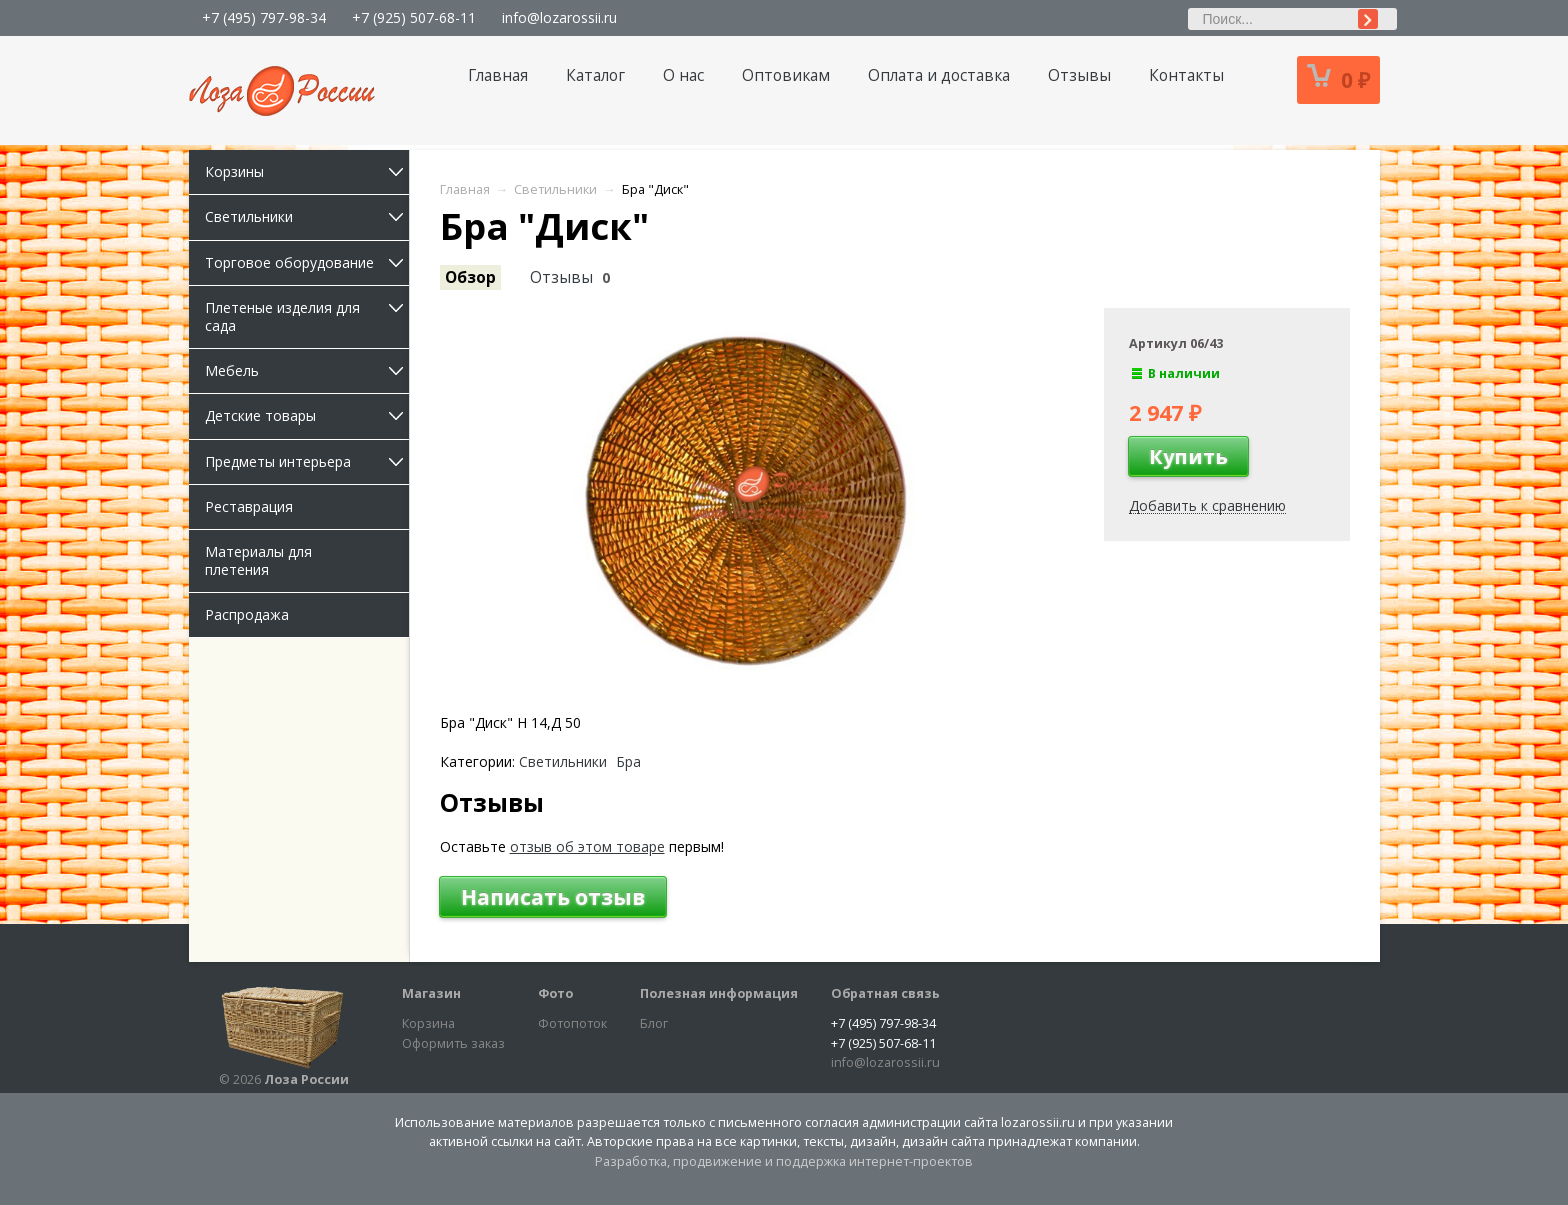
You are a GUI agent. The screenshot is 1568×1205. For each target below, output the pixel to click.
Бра (628, 762)
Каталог (595, 75)
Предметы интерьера (307, 461)
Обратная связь (885, 993)
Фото (555, 993)
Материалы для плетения (258, 560)
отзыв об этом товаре (587, 846)
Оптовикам (786, 75)
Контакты (1186, 75)
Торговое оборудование (307, 262)
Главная (498, 75)
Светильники (307, 216)
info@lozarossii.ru (559, 17)
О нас (683, 75)
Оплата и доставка (939, 75)
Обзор (470, 277)
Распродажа (247, 614)
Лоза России (306, 1079)
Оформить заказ (453, 1043)
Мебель (307, 370)
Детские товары (307, 415)
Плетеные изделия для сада (307, 316)
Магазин (431, 993)
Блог (654, 1023)
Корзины (307, 171)
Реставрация (249, 506)
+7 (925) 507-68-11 (414, 17)
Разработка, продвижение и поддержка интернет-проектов (784, 1161)
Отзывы (1079, 75)
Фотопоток (572, 1023)
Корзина (428, 1023)
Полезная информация (719, 993)
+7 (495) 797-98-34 (264, 17)
